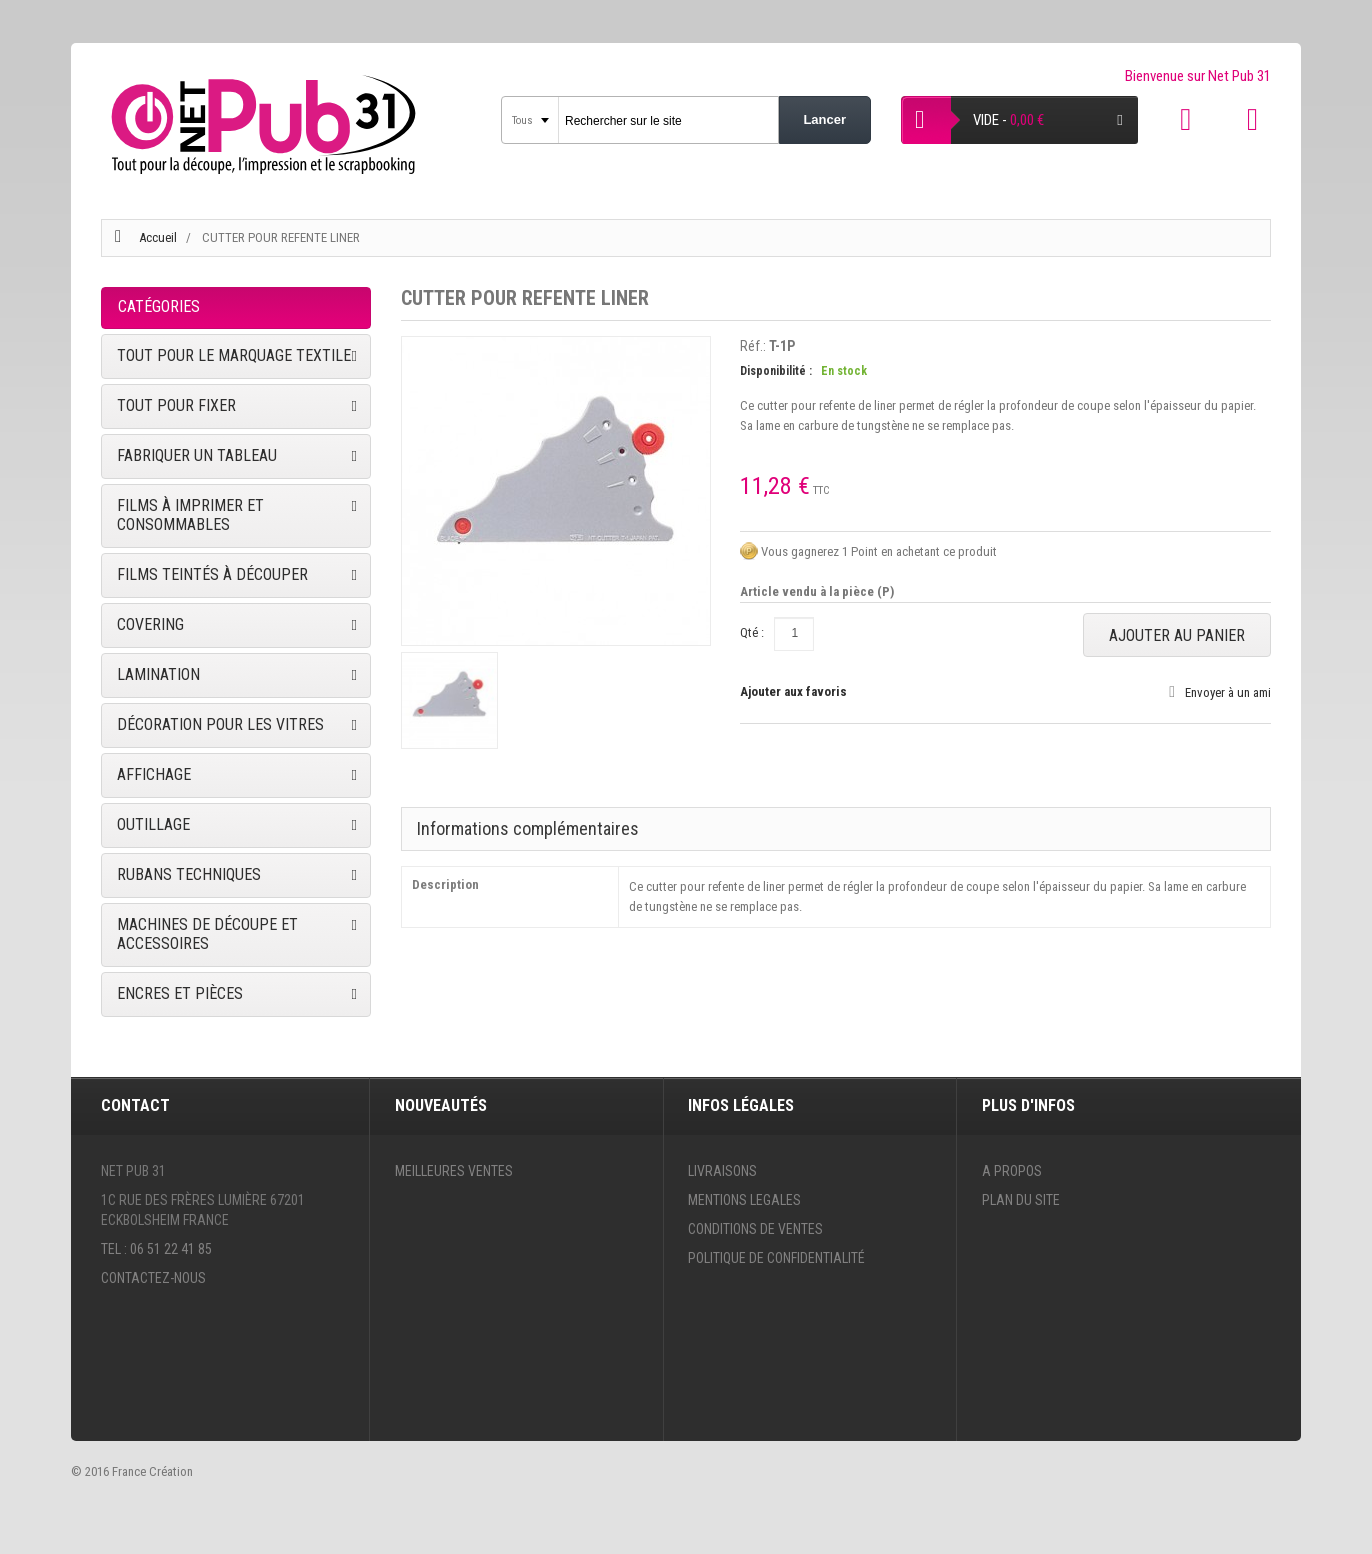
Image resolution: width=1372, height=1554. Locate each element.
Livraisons (722, 1171)
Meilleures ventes (454, 1171)
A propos (1012, 1171)
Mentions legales (744, 1200)
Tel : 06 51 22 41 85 (156, 1249)
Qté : (752, 632)
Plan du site (1021, 1200)
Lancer (824, 119)
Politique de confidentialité (776, 1258)
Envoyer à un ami (1228, 692)
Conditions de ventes (755, 1229)
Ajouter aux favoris (793, 691)
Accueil (158, 237)
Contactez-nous (153, 1278)
